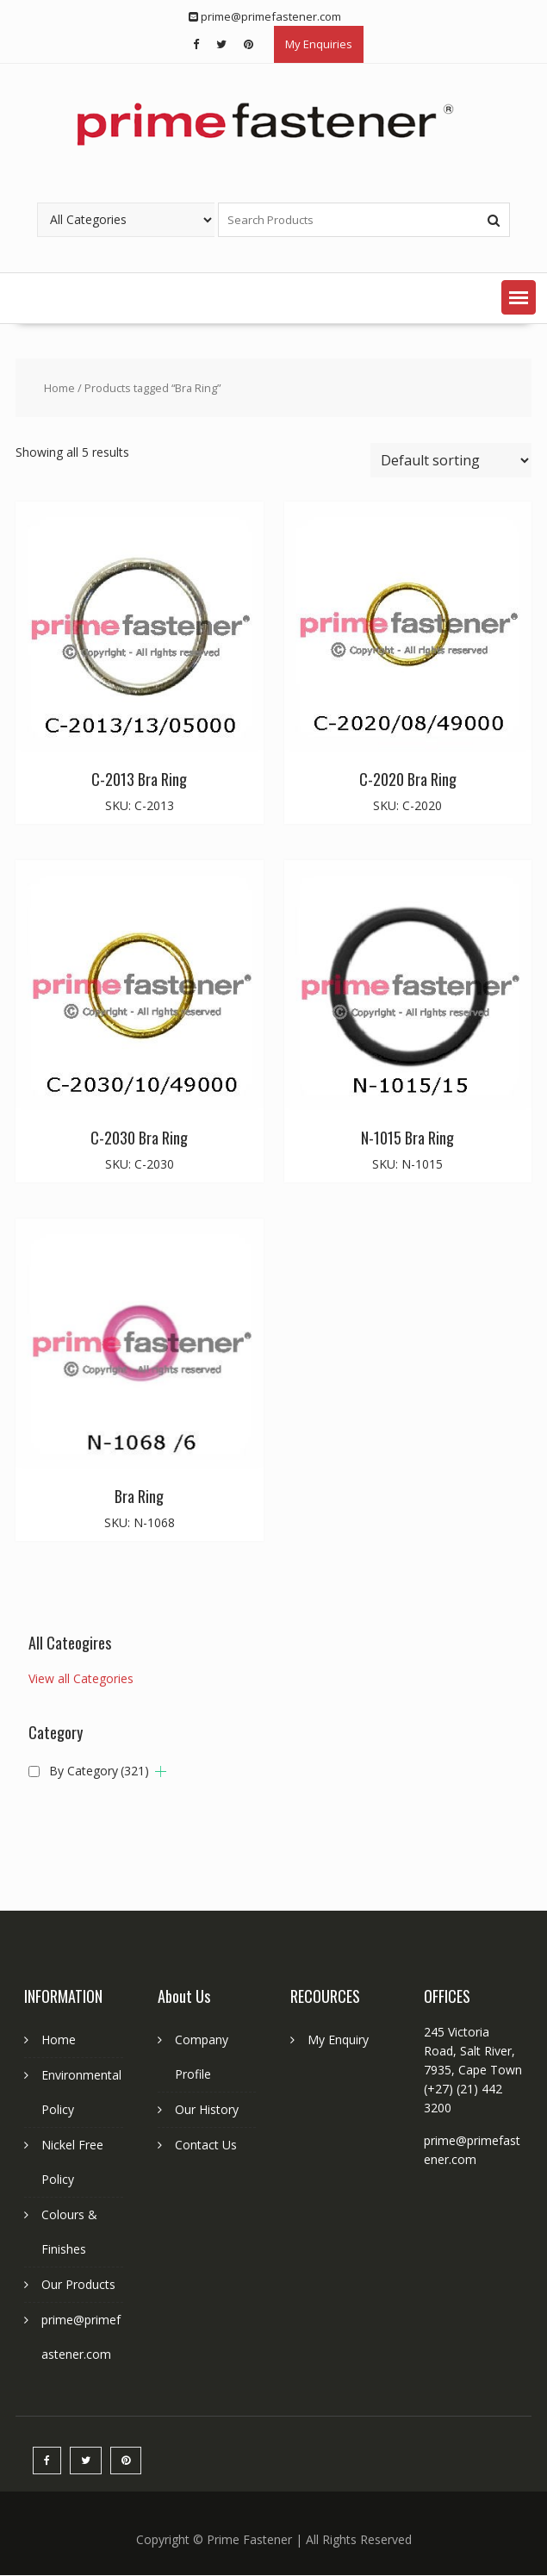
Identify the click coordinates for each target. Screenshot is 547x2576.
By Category (99, 1770)
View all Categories (81, 1678)
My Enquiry (338, 2039)
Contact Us (206, 2144)
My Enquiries (318, 44)
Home (59, 388)
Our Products (78, 2284)
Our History (207, 2109)
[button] (518, 297)
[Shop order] (450, 460)
